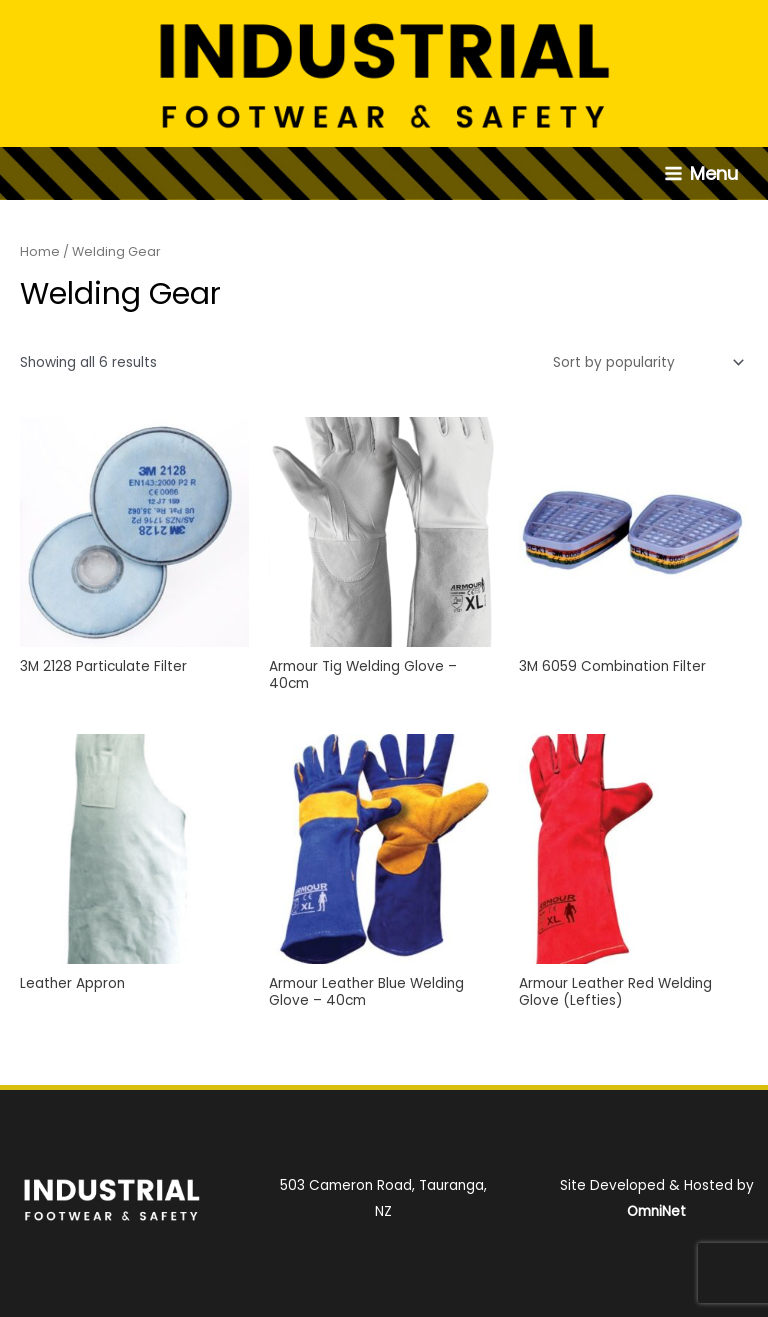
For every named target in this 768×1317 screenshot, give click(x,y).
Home (40, 251)
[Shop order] (645, 362)
